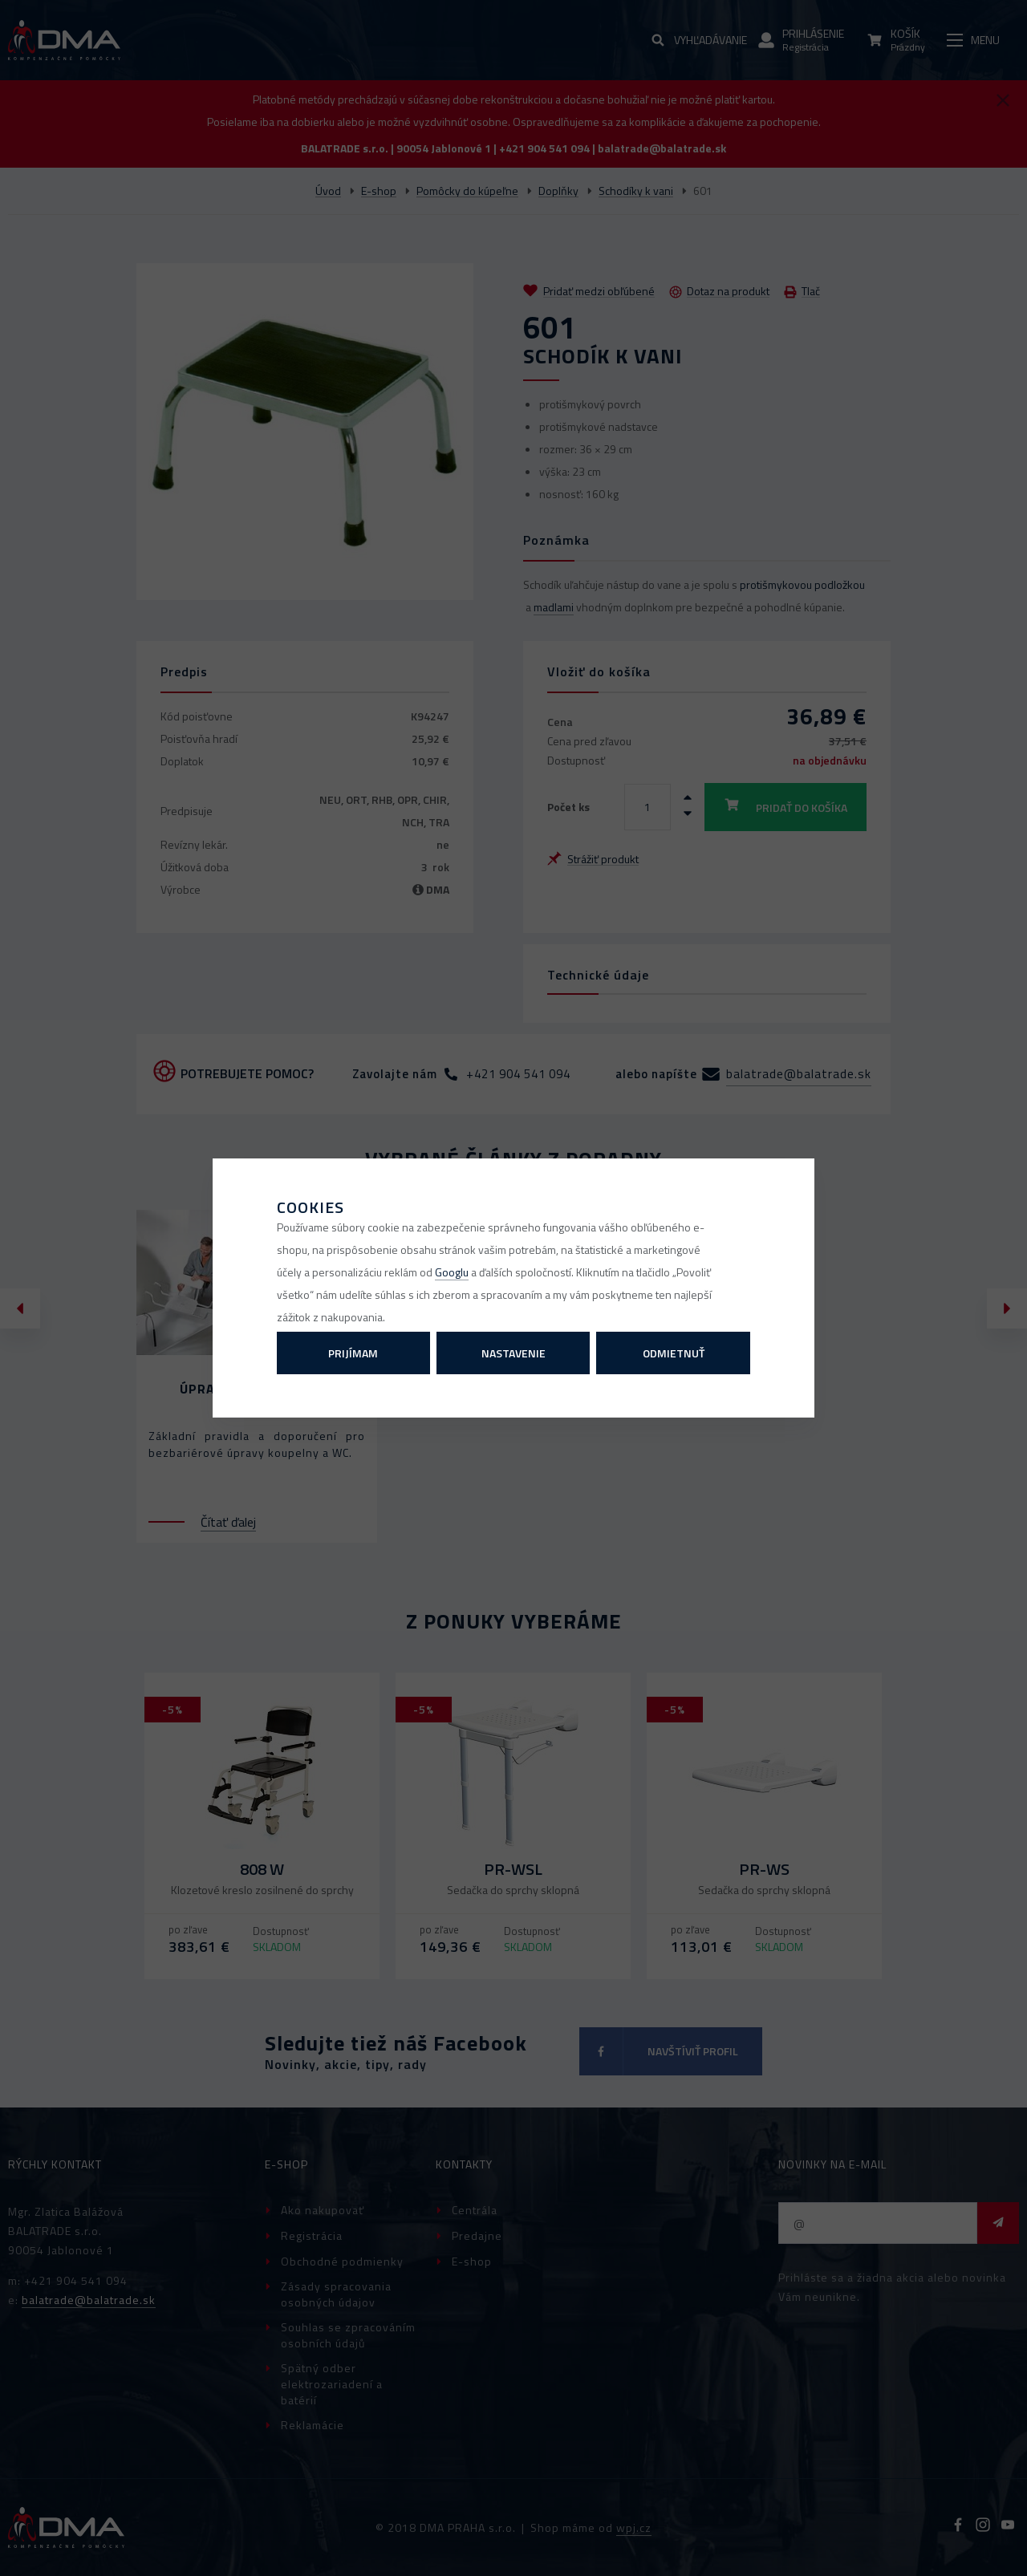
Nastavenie (513, 1353)
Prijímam (353, 1353)
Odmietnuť (673, 1353)
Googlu (452, 1272)
